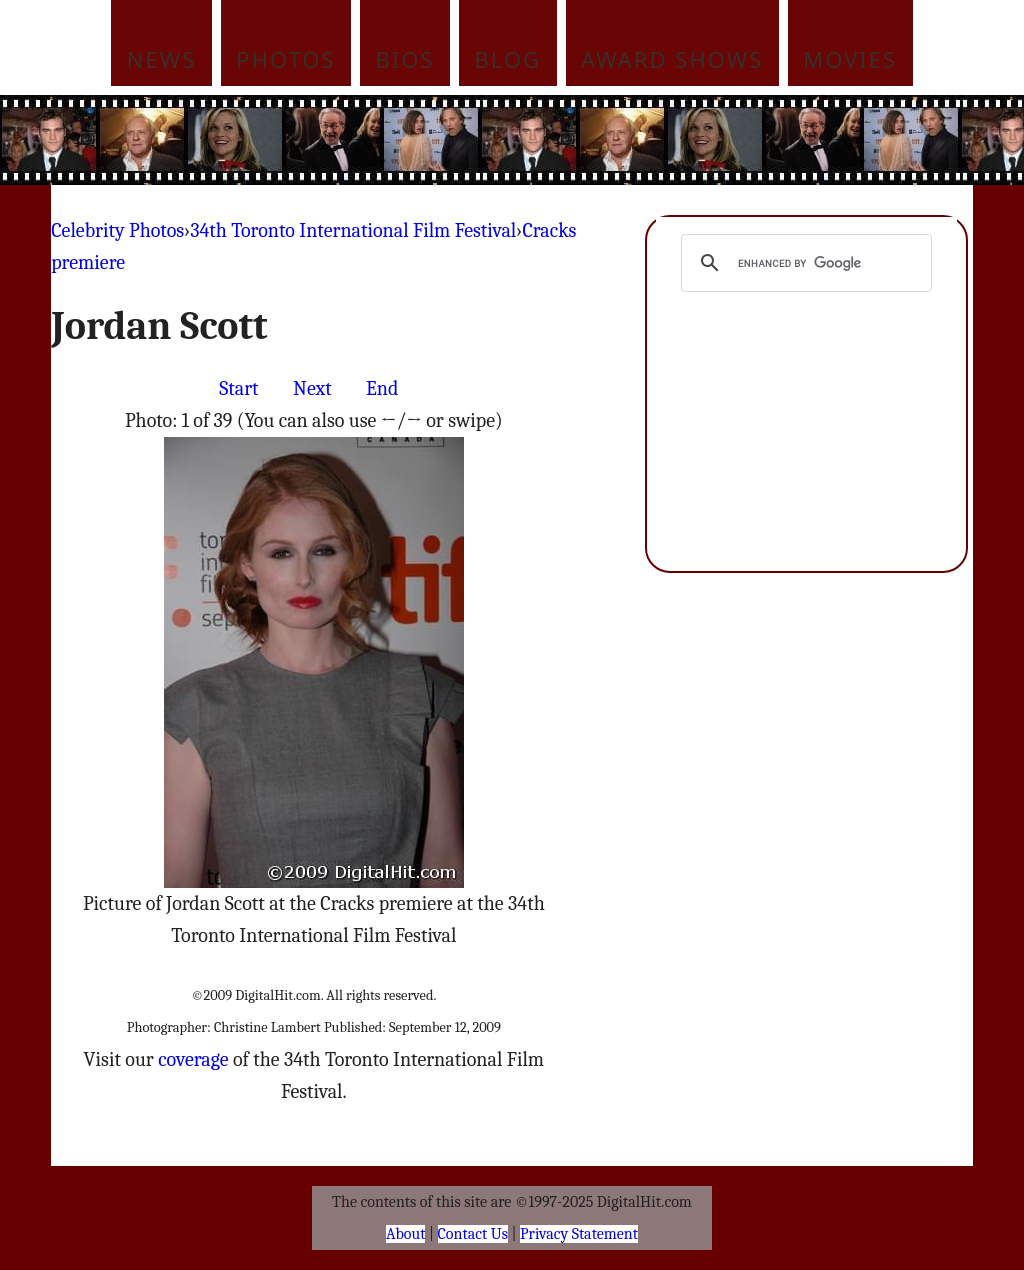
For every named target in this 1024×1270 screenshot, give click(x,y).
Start (238, 388)
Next (312, 388)
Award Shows (672, 59)
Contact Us (473, 1234)
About (405, 1234)
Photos (285, 59)
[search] (803, 263)
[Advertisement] (647, 140)
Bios (405, 59)
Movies (850, 59)
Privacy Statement (579, 1234)
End (382, 388)
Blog (508, 59)
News (162, 59)
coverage (193, 1059)
